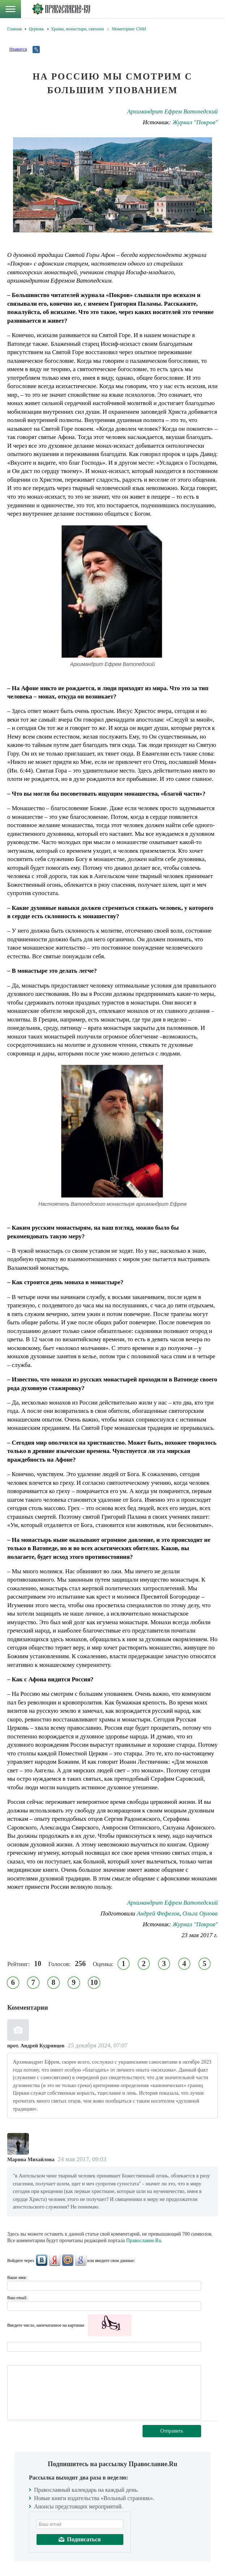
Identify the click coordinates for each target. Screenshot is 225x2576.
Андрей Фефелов (158, 1913)
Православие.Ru (143, 2240)
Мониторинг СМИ (129, 28)
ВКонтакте (41, 2260)
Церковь (36, 28)
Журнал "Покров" (195, 122)
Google (80, 2260)
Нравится (18, 49)
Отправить (171, 2431)
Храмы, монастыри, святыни (77, 28)
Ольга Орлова (200, 1913)
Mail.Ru (67, 2260)
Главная (14, 28)
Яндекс (54, 2260)
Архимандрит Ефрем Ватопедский (172, 111)
